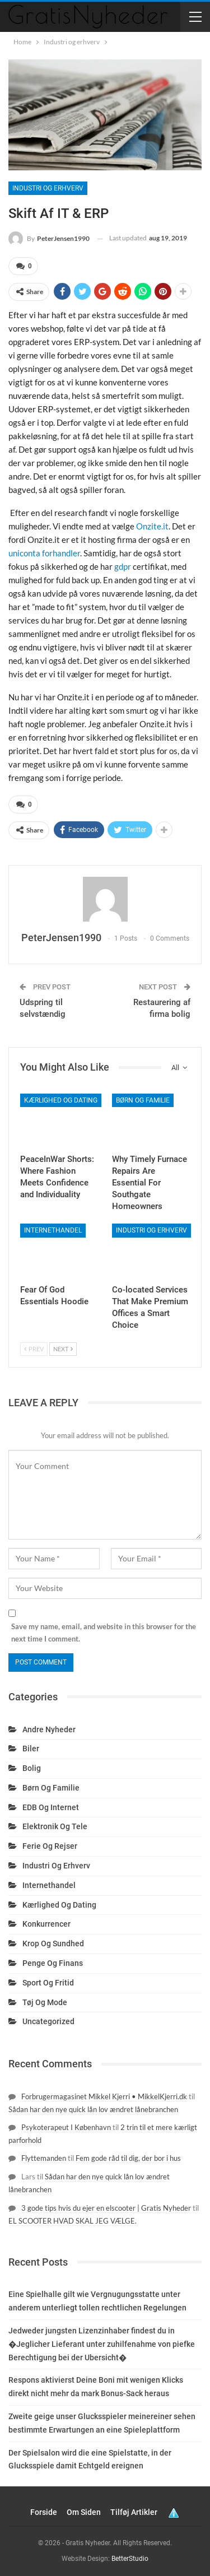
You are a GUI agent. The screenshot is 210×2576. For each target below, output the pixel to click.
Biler (30, 1748)
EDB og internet (50, 1807)
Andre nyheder (49, 1729)
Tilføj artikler (133, 2512)
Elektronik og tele (54, 1826)
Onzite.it (152, 526)
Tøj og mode (44, 2002)
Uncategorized (48, 2021)
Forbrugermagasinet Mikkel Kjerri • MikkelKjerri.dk (104, 2096)
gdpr (123, 566)
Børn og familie (143, 1100)
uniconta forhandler (44, 553)
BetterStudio (129, 2559)
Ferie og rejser (49, 1846)
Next (63, 1348)
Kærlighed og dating (60, 1100)
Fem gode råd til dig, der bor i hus (128, 2158)
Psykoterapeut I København (66, 2127)
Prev (34, 1348)
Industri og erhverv (47, 188)
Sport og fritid (48, 1982)
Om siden (84, 2512)
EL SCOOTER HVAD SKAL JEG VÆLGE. (72, 2220)
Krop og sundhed (53, 1943)
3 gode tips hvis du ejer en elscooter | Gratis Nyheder (106, 2207)
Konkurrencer (46, 1923)
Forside (43, 2512)
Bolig (31, 1768)
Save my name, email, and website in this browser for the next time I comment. (103, 1632)
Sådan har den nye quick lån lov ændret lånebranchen (93, 2109)
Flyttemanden (43, 2158)
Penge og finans (52, 1963)
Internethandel (53, 1230)
